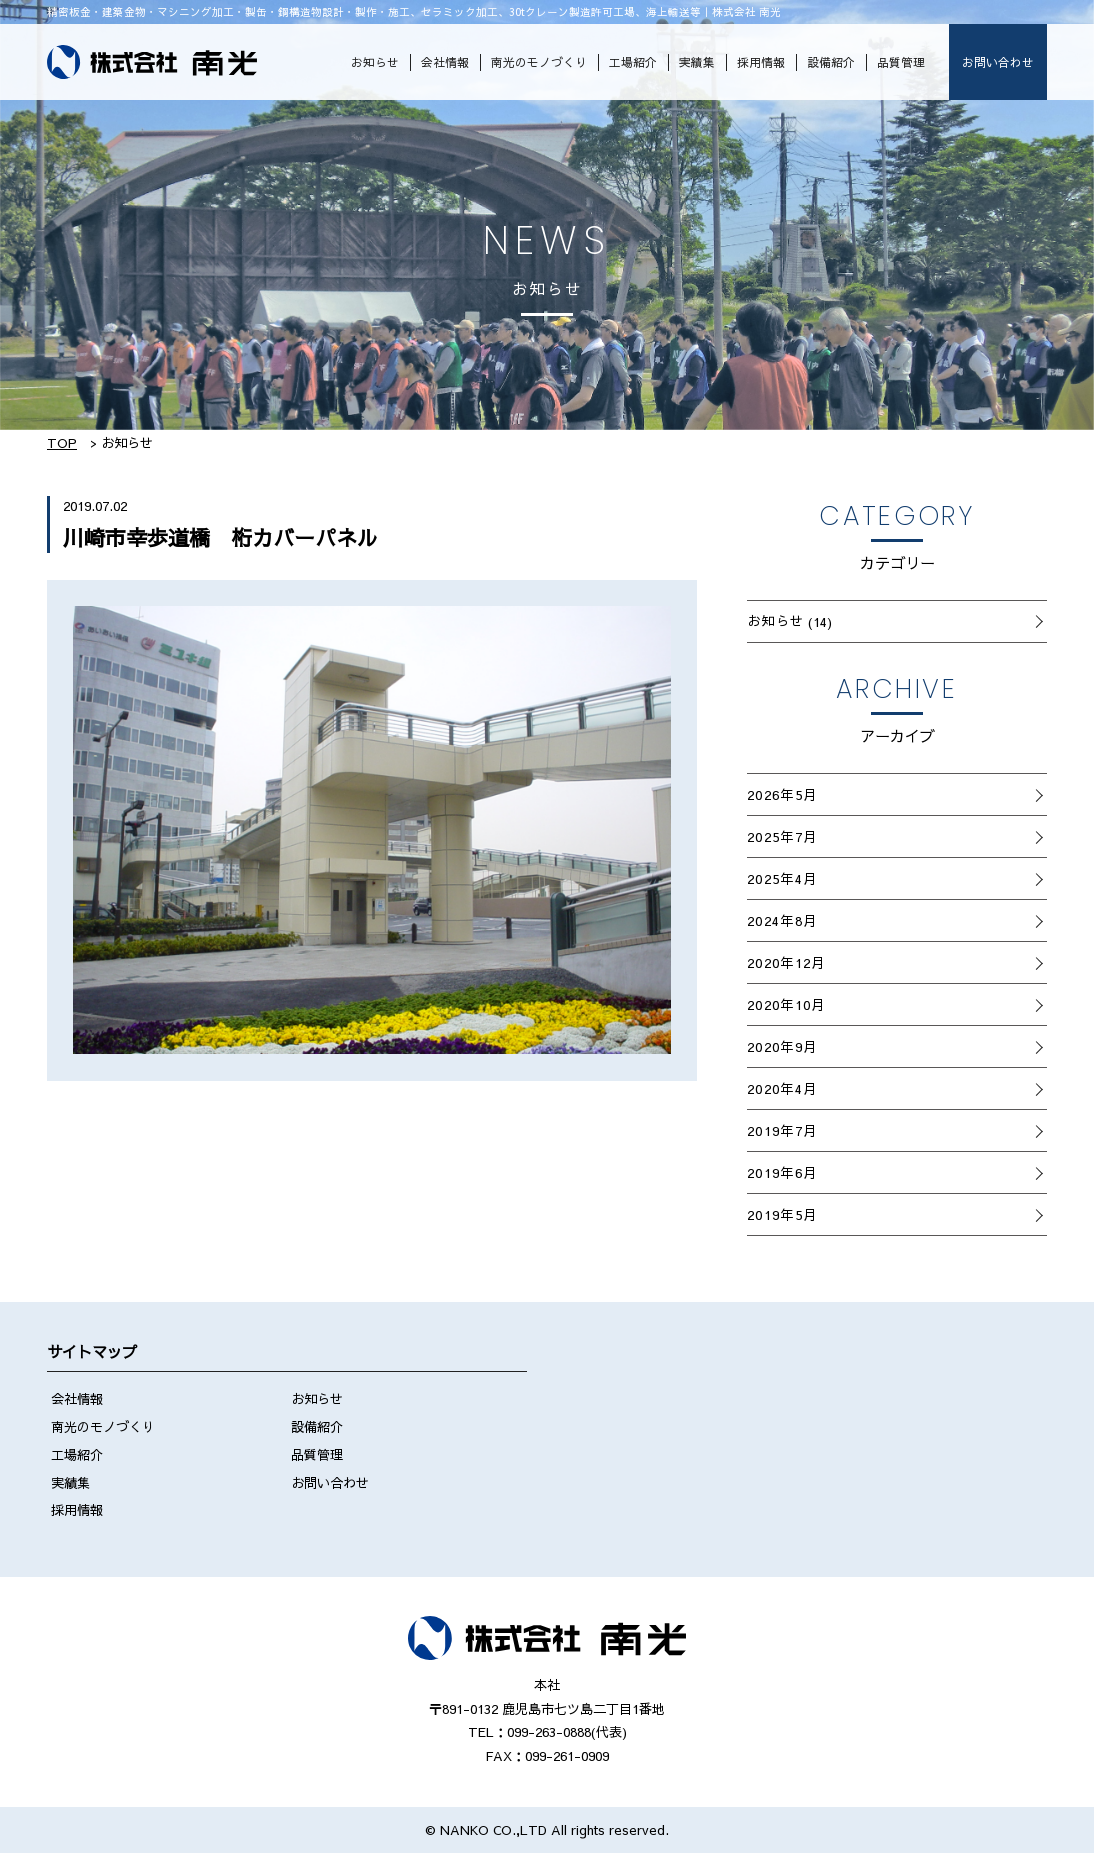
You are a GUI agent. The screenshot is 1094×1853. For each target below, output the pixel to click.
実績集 (697, 62)
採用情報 (761, 62)
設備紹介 (831, 62)
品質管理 (901, 62)
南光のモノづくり (539, 62)
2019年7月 (782, 1130)
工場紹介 (633, 62)
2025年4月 (782, 878)
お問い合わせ (998, 62)
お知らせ (375, 62)
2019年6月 (782, 1172)
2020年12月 (786, 962)
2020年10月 (786, 1004)
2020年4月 (782, 1088)
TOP (62, 442)
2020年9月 (782, 1046)
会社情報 (445, 62)
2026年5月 (782, 794)
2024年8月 (782, 920)
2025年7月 (782, 836)
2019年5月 (782, 1214)
